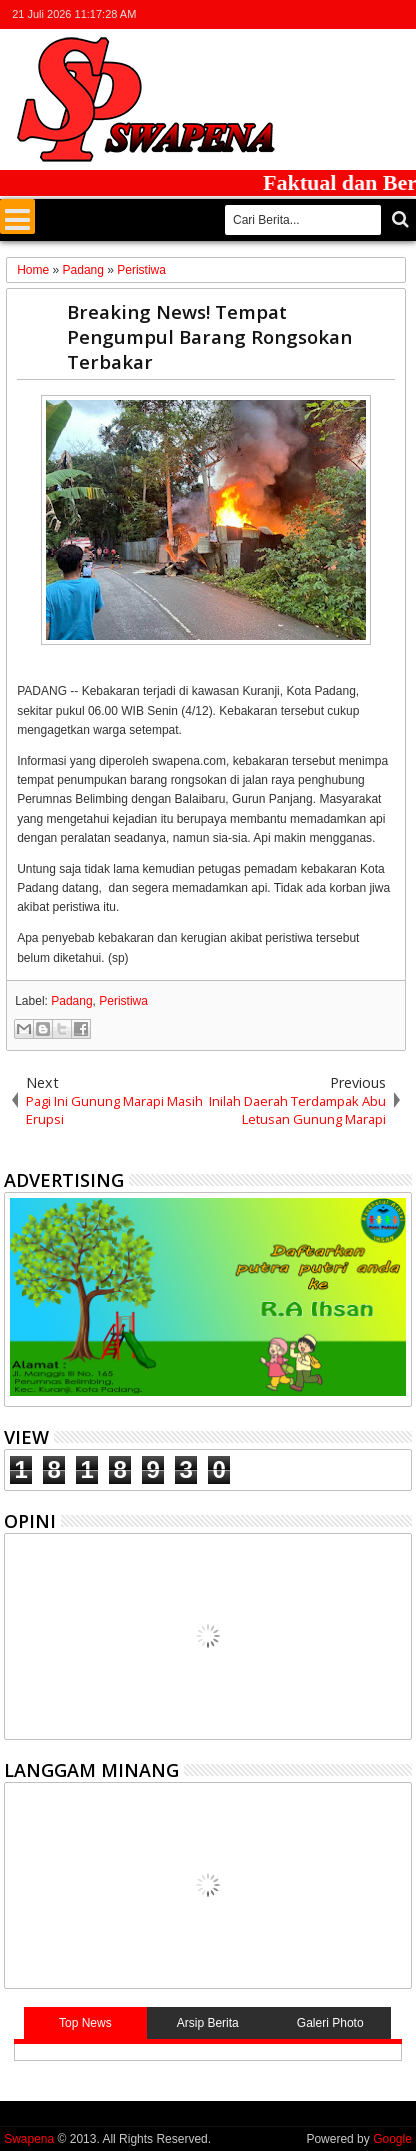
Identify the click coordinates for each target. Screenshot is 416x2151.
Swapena (29, 2139)
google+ (347, 14)
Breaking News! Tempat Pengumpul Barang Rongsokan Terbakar (209, 336)
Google (392, 2139)
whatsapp (399, 14)
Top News (85, 2023)
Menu (17, 216)
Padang (71, 1001)
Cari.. (398, 219)
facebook (321, 14)
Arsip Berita (208, 2023)
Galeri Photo (330, 2023)
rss (373, 14)
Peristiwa (123, 1001)
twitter (295, 14)
